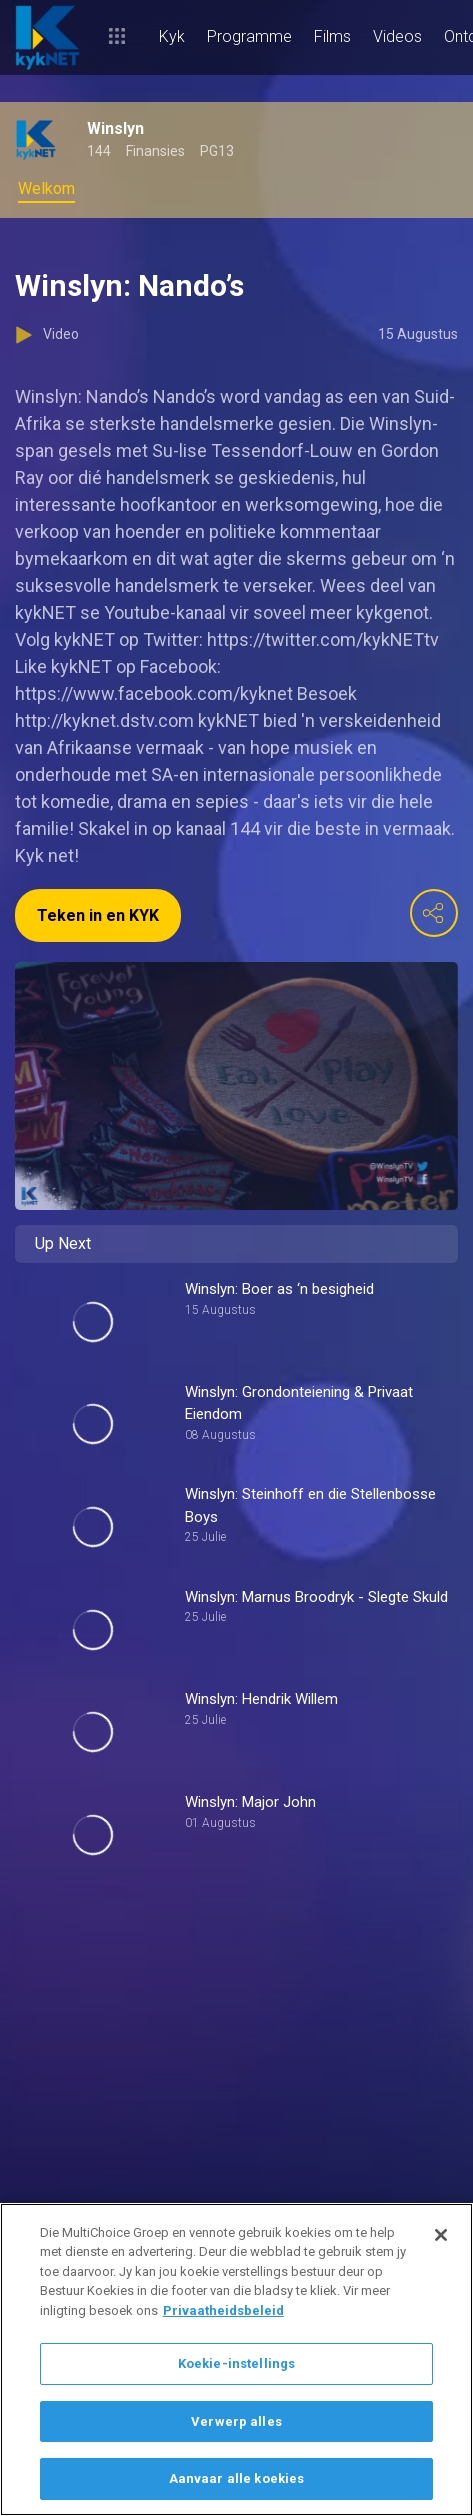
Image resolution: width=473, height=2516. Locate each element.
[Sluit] (441, 2235)
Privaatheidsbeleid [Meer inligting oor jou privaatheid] (223, 2310)
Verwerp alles (236, 2421)
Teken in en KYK (98, 915)
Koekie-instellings (236, 2363)
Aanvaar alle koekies (237, 2478)
